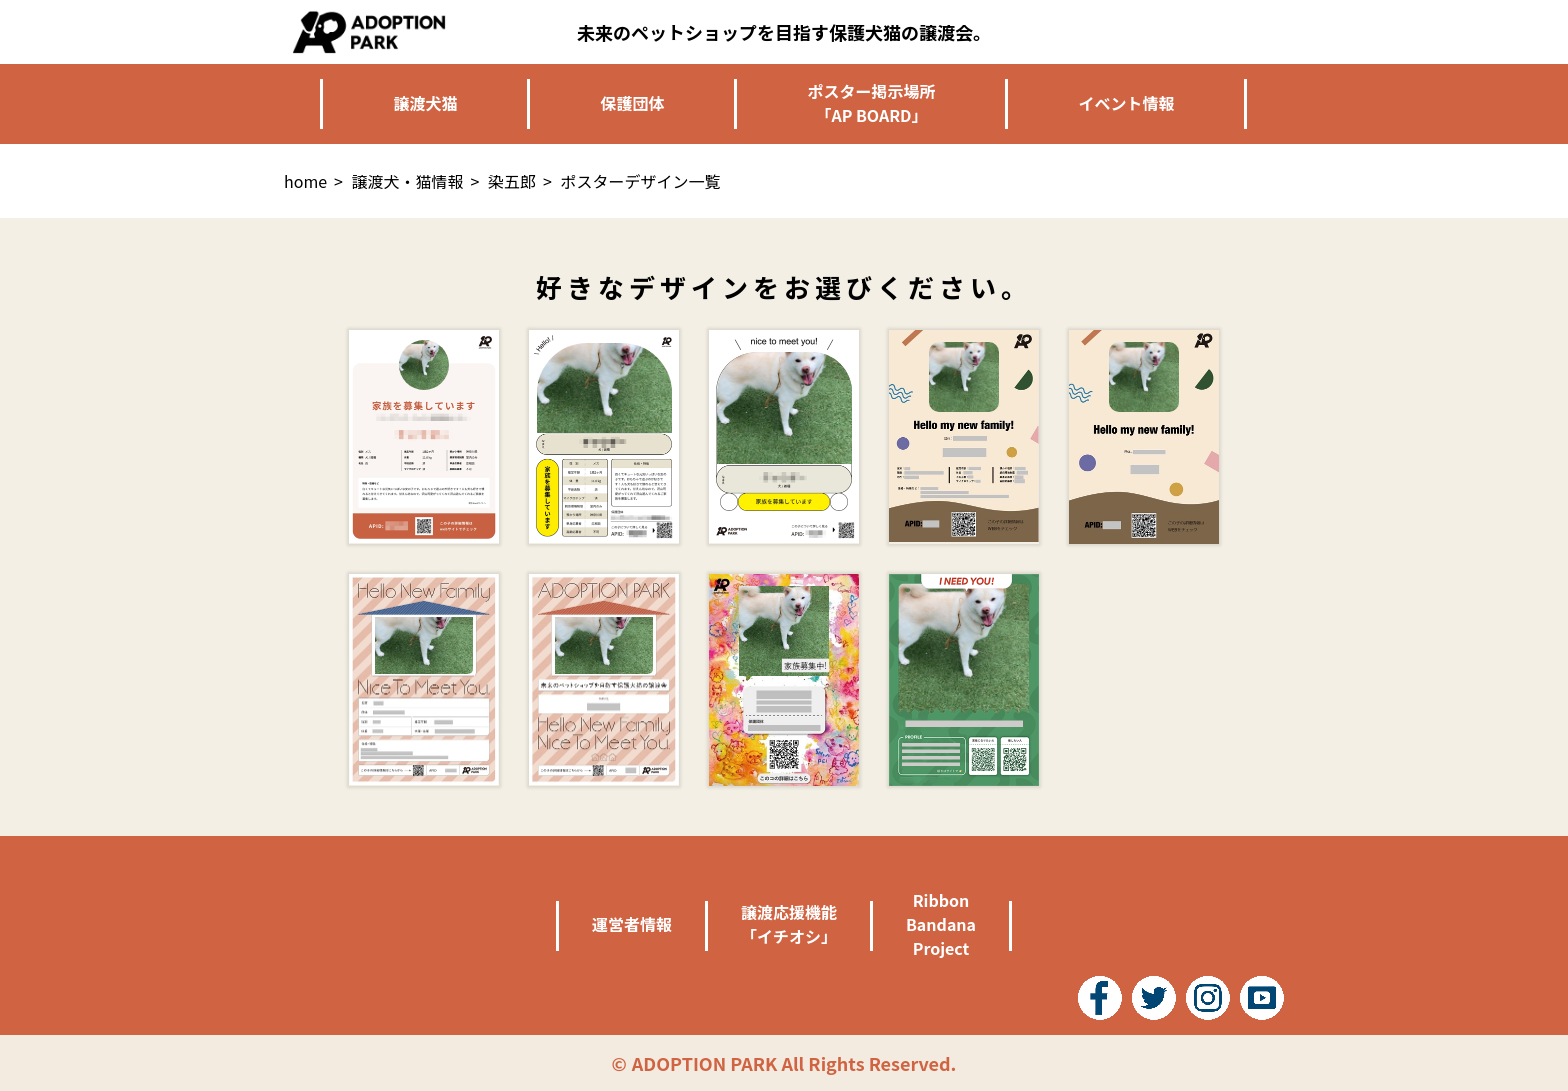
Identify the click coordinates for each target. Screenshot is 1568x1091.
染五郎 (512, 181)
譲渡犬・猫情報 (408, 181)
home (305, 181)
